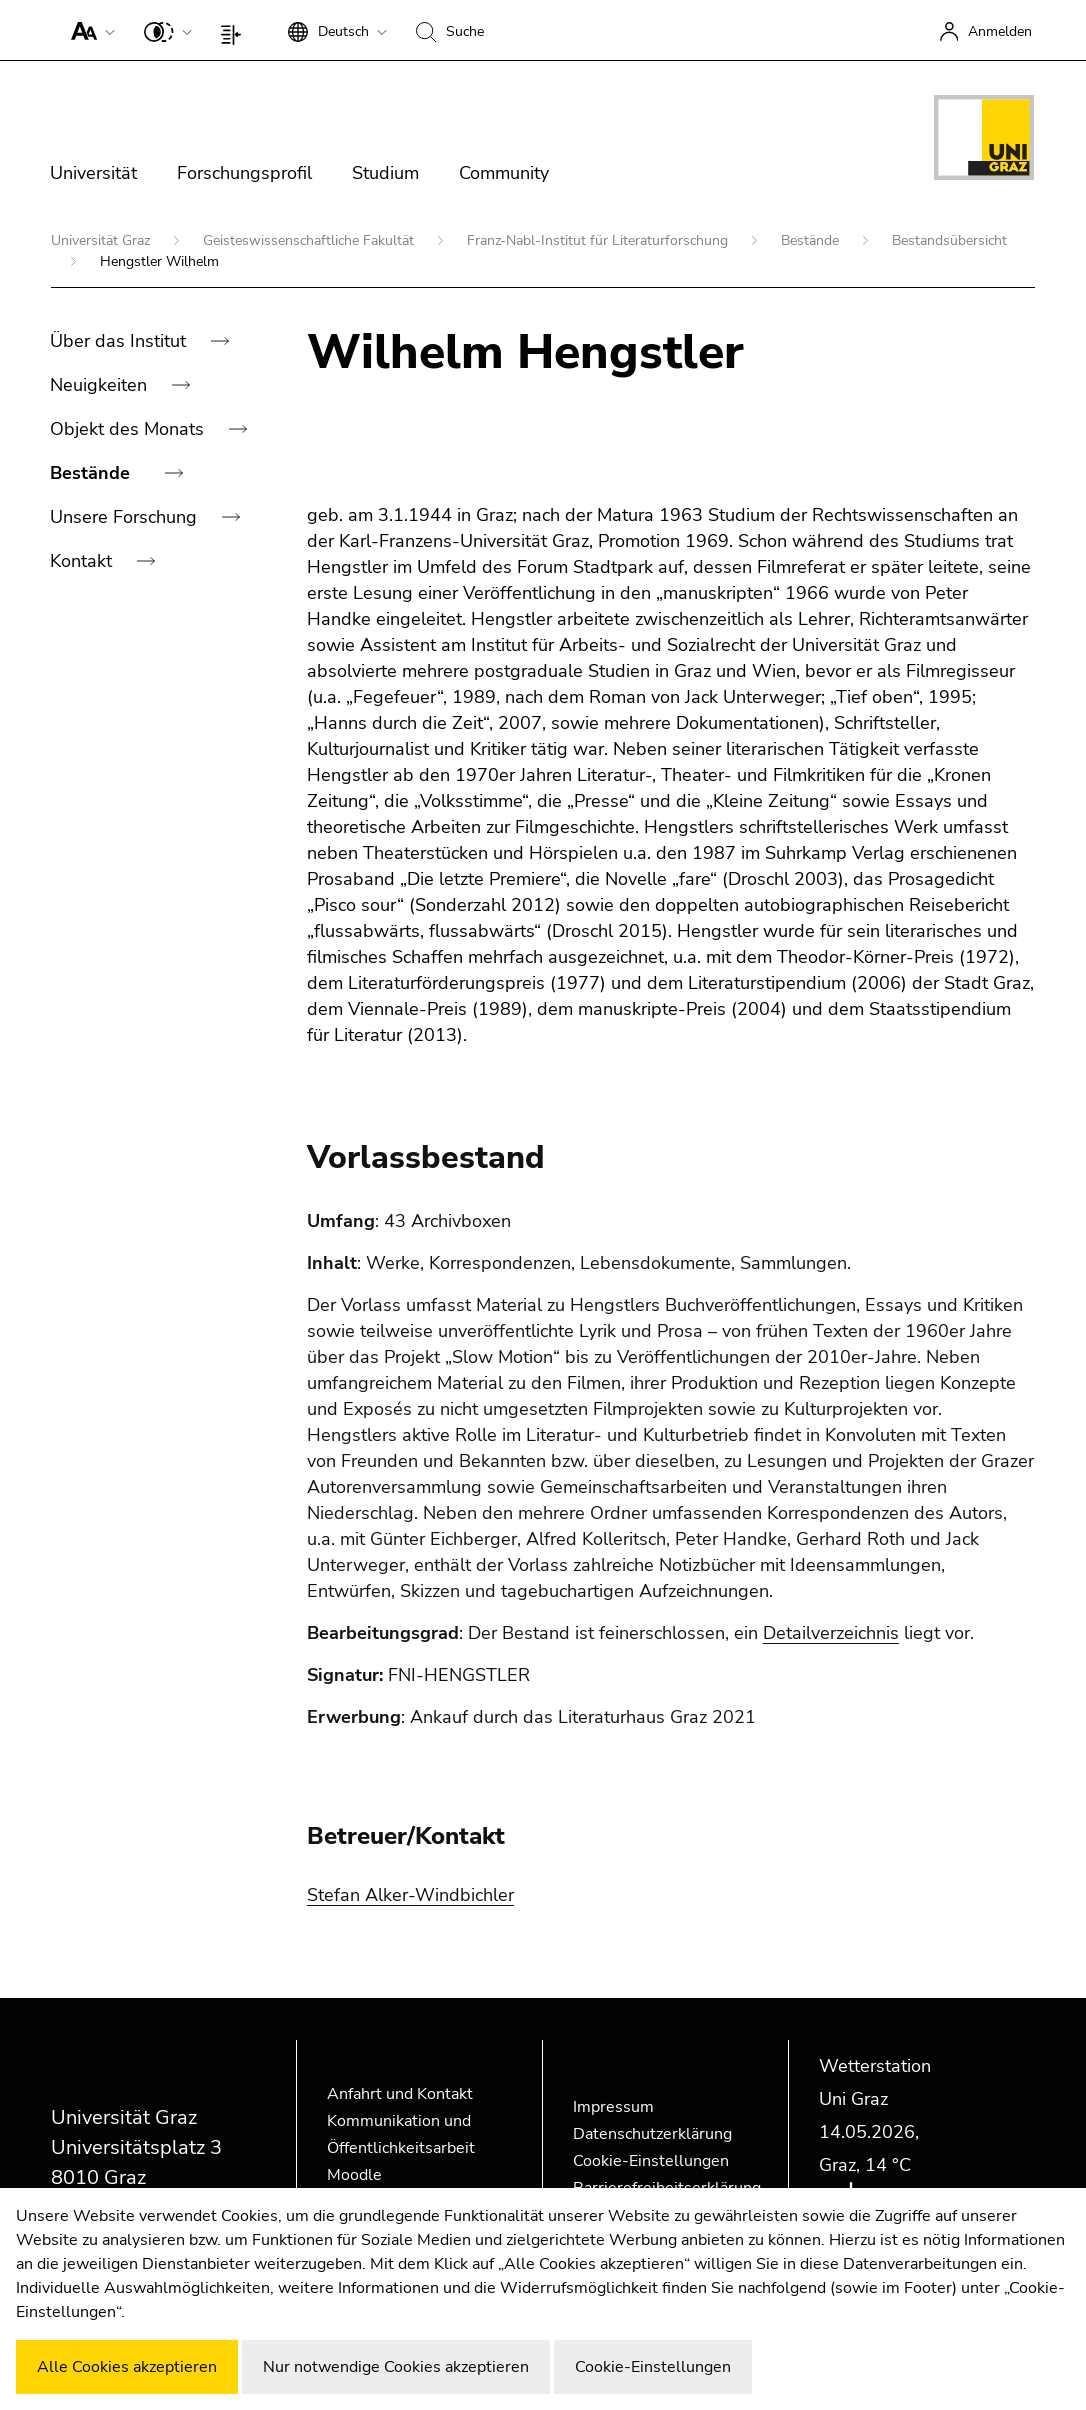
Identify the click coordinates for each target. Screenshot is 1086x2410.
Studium (385, 173)
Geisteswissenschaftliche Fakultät (310, 240)
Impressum (613, 2107)
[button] (88, 30)
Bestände (812, 240)
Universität (93, 173)
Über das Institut (120, 341)
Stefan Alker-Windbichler (410, 1895)
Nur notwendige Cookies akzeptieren (396, 2367)
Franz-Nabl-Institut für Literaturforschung (599, 240)
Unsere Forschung (126, 517)
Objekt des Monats (129, 429)
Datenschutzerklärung (652, 2134)
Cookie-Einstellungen (651, 2161)
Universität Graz (102, 240)
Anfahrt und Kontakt (400, 2094)
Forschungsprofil (244, 173)
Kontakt (83, 561)
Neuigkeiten (101, 385)
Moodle (354, 2175)
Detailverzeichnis (831, 1633)
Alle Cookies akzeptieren (127, 2367)
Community (504, 173)
